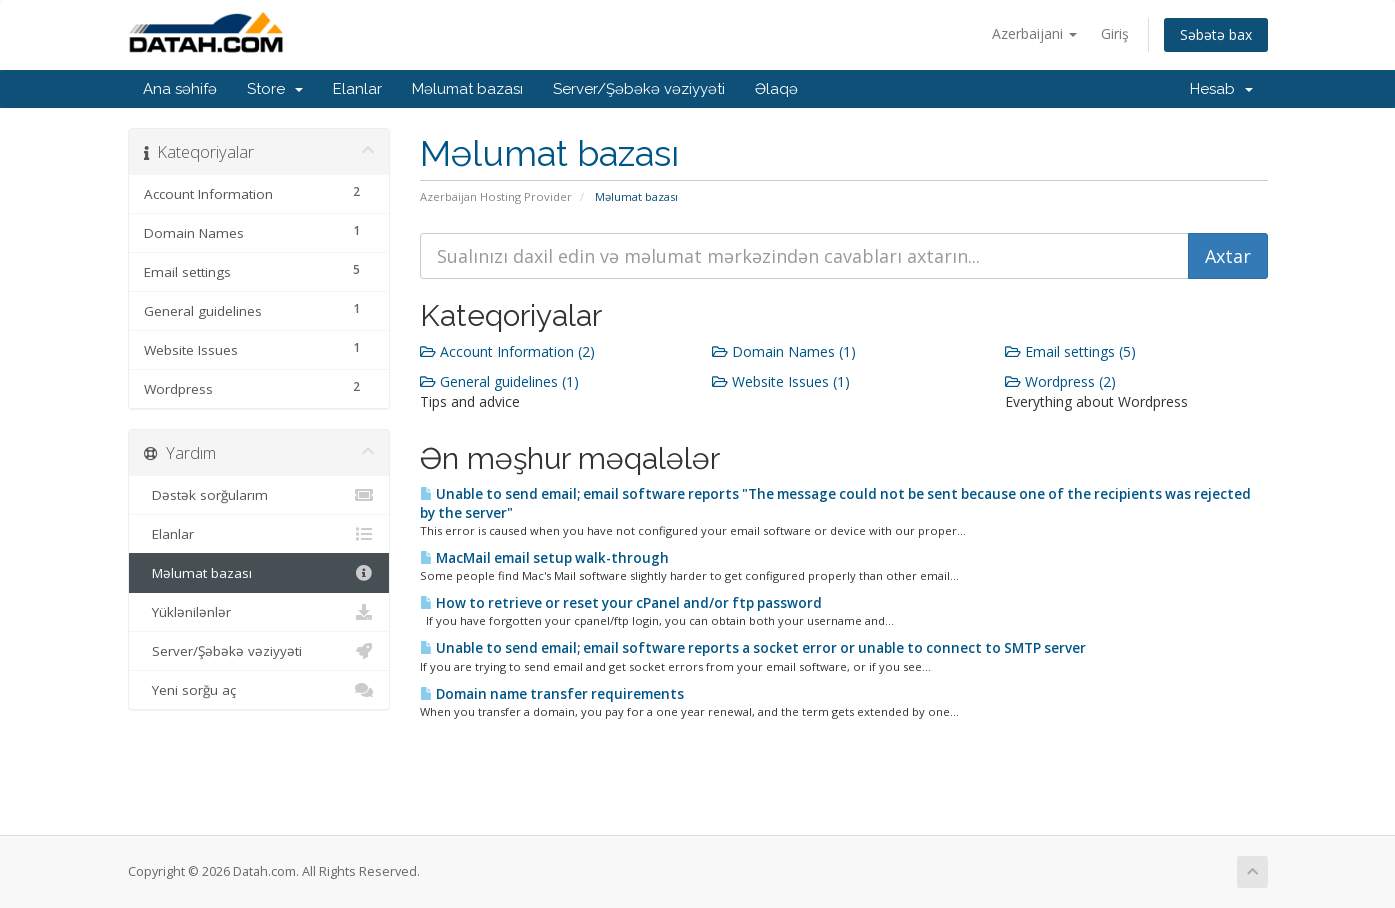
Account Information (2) (507, 351)
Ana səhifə (180, 89)
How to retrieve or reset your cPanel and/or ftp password (621, 603)
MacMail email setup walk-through (544, 558)
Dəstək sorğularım (259, 495)
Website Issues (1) (781, 381)
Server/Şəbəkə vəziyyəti (639, 89)
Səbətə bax (1216, 34)
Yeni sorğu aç (259, 690)
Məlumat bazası (467, 89)
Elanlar (357, 89)
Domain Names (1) (784, 351)
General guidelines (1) (499, 381)
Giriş (1115, 33)
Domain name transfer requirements (552, 694)
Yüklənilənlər (259, 612)
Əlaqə (776, 89)
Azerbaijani (1034, 33)
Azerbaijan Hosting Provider (496, 196)
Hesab (1221, 89)
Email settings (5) (1070, 351)
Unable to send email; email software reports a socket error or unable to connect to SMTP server (753, 648)
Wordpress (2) (1060, 381)
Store (275, 89)
